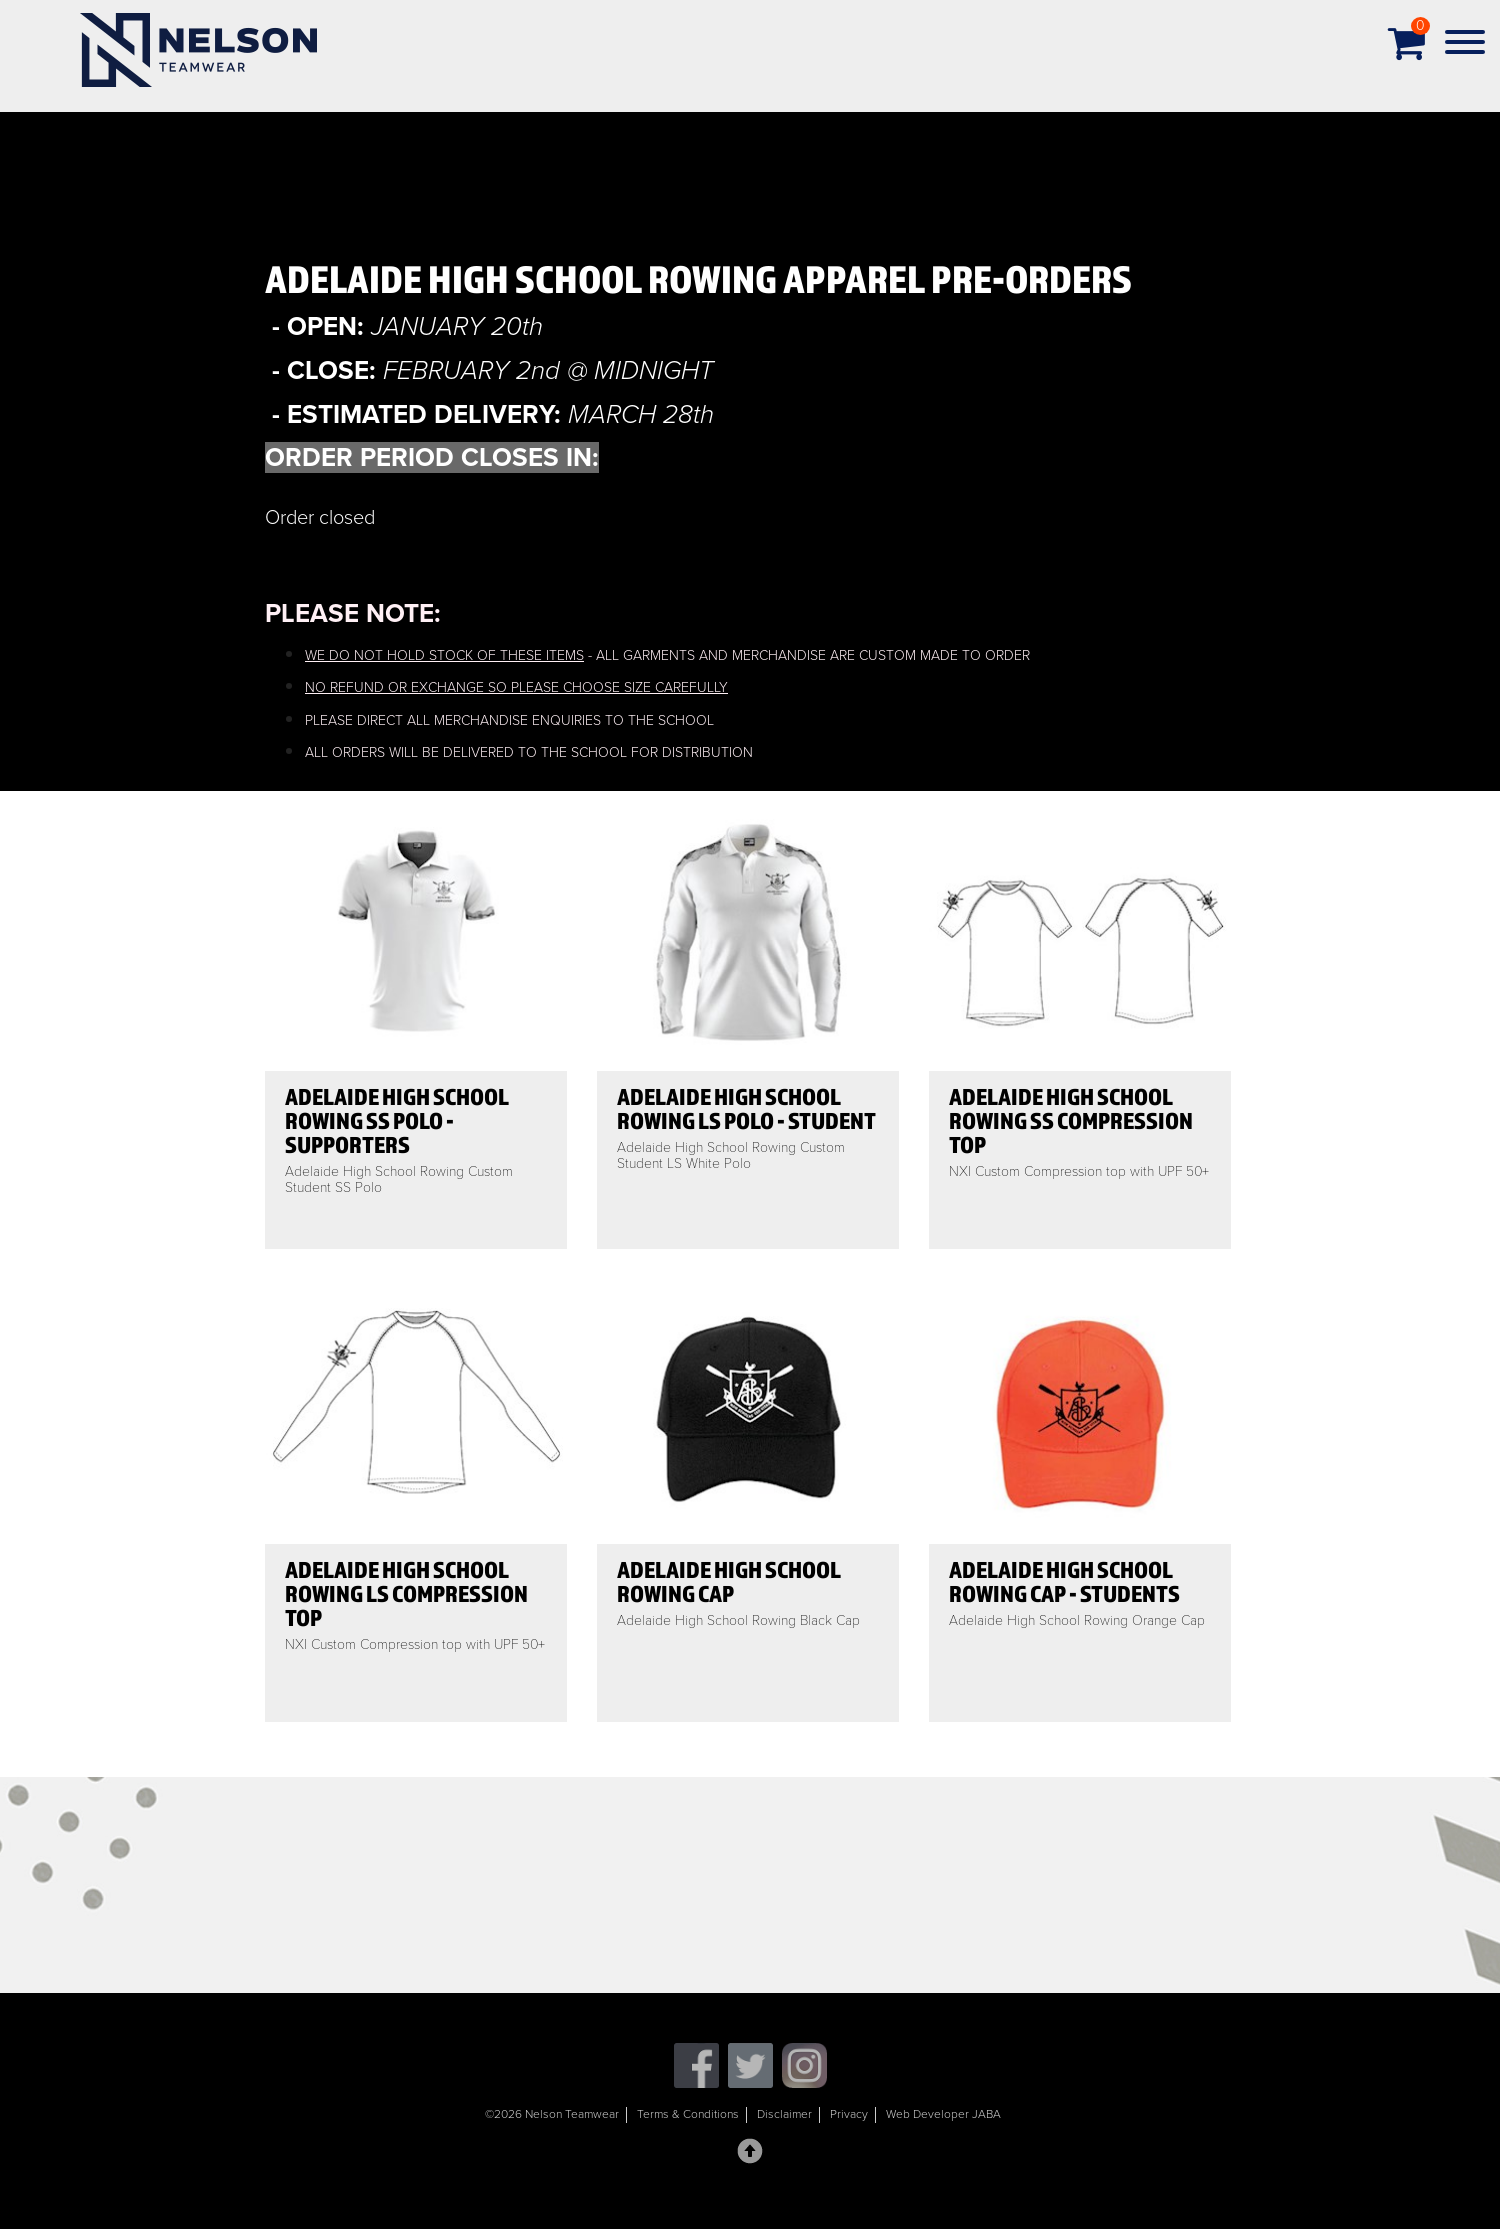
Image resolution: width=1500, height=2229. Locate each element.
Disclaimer (784, 2114)
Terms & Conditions (688, 2114)
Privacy (849, 2114)
